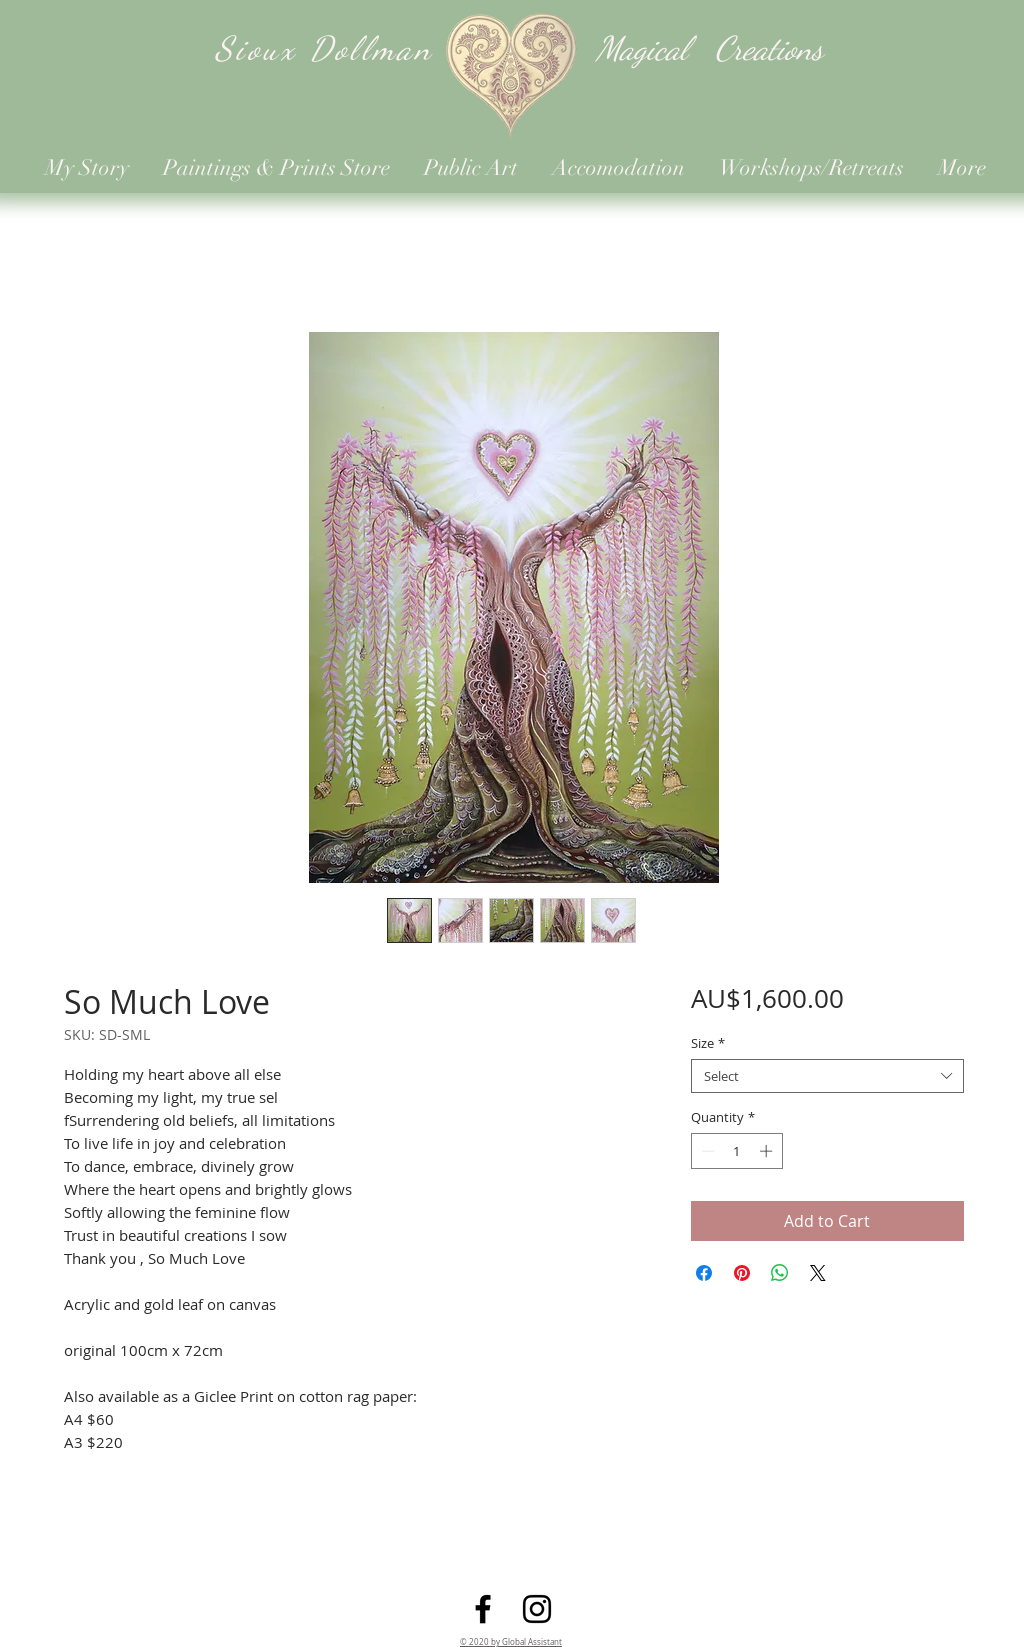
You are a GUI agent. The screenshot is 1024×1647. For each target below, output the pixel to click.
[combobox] (827, 1076)
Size (708, 1043)
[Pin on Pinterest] (742, 1273)
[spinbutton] (736, 1151)
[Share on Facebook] (704, 1273)
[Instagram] (537, 1609)
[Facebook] (483, 1609)
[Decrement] (706, 1151)
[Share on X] (818, 1273)
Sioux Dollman (324, 48)
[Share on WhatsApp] (780, 1273)
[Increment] (768, 1151)
